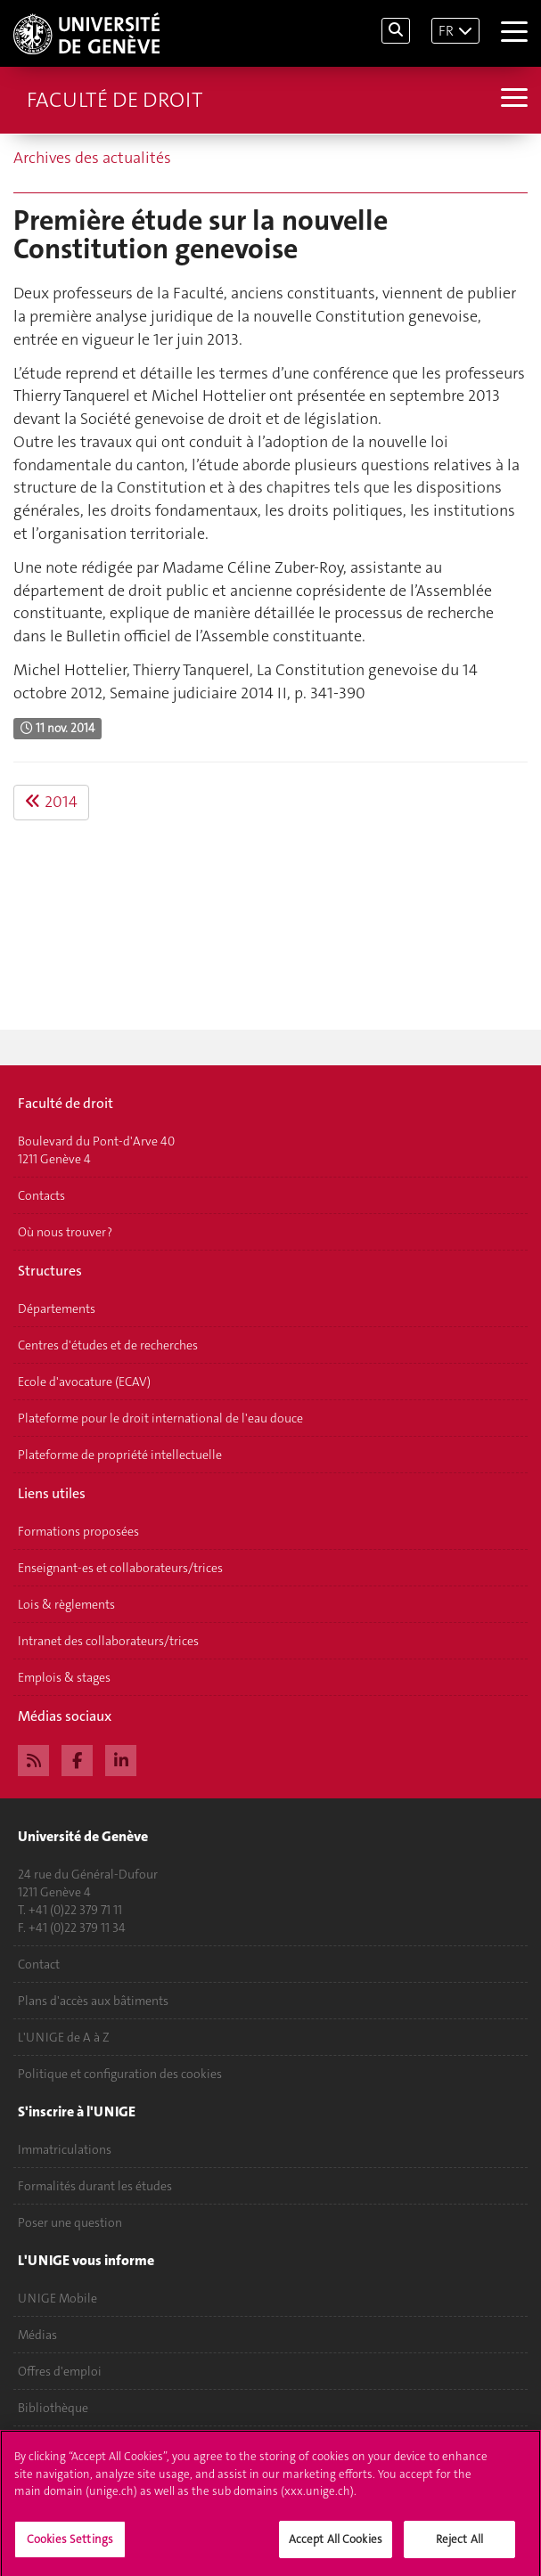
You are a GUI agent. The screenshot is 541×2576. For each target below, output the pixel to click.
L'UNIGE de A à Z (64, 2037)
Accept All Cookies (335, 2546)
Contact (39, 1964)
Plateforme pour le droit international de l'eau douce (160, 1418)
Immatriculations (64, 2149)
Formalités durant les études (95, 2186)
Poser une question (70, 2222)
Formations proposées (78, 1531)
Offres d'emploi (60, 2371)
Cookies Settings (70, 2546)
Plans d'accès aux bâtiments (93, 2001)
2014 (51, 801)
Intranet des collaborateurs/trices (108, 1641)
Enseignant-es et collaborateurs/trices (120, 1568)
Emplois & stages (64, 1677)
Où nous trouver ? (65, 1232)
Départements (56, 1308)
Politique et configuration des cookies (120, 2074)
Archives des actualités (92, 157)
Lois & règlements (66, 1604)
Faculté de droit (114, 100)
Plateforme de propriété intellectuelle (120, 1455)
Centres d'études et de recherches (108, 1345)
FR (446, 30)
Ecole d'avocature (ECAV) (84, 1382)
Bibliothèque (53, 2408)
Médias (37, 2335)
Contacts (41, 1195)
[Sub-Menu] (512, 99)
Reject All (459, 2546)
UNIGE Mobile (57, 2298)
